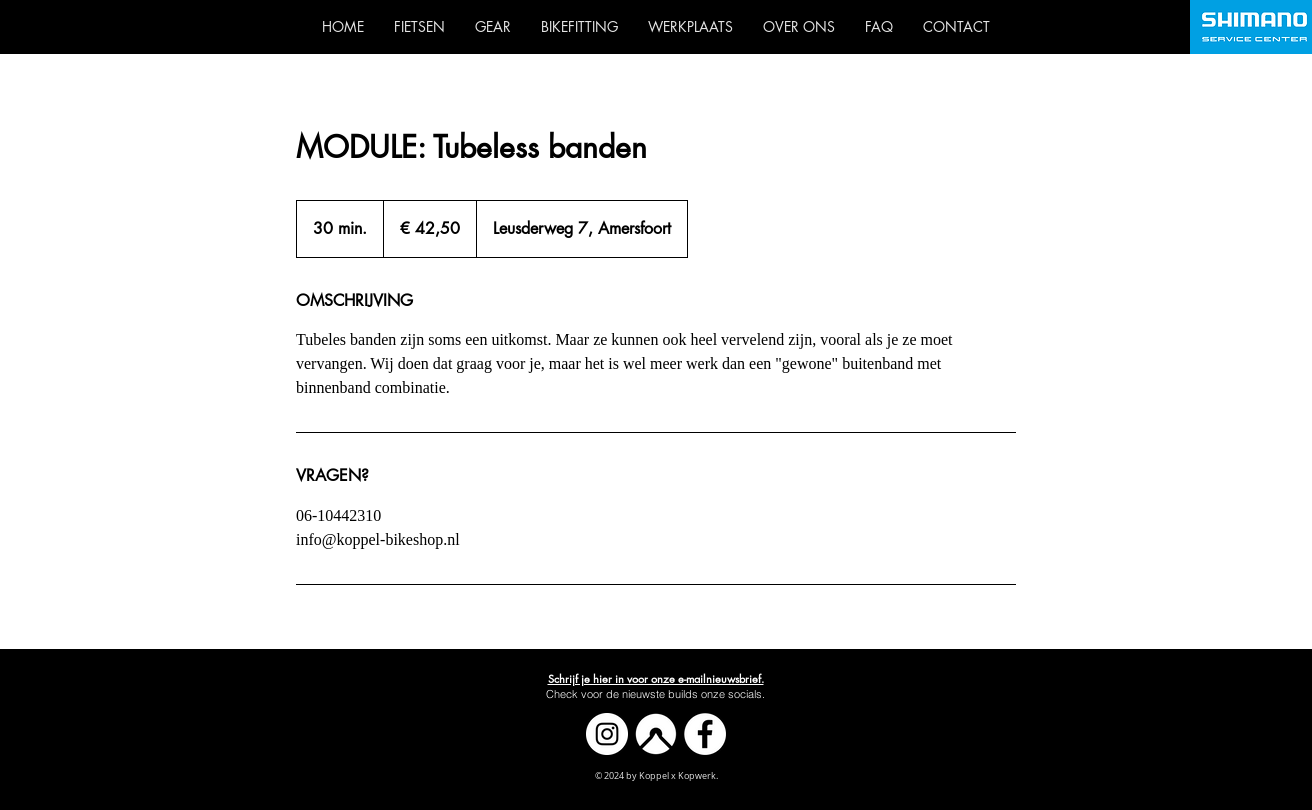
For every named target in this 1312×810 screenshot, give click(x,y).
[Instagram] (607, 734)
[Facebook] (705, 734)
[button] (656, 678)
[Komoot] (656, 734)
